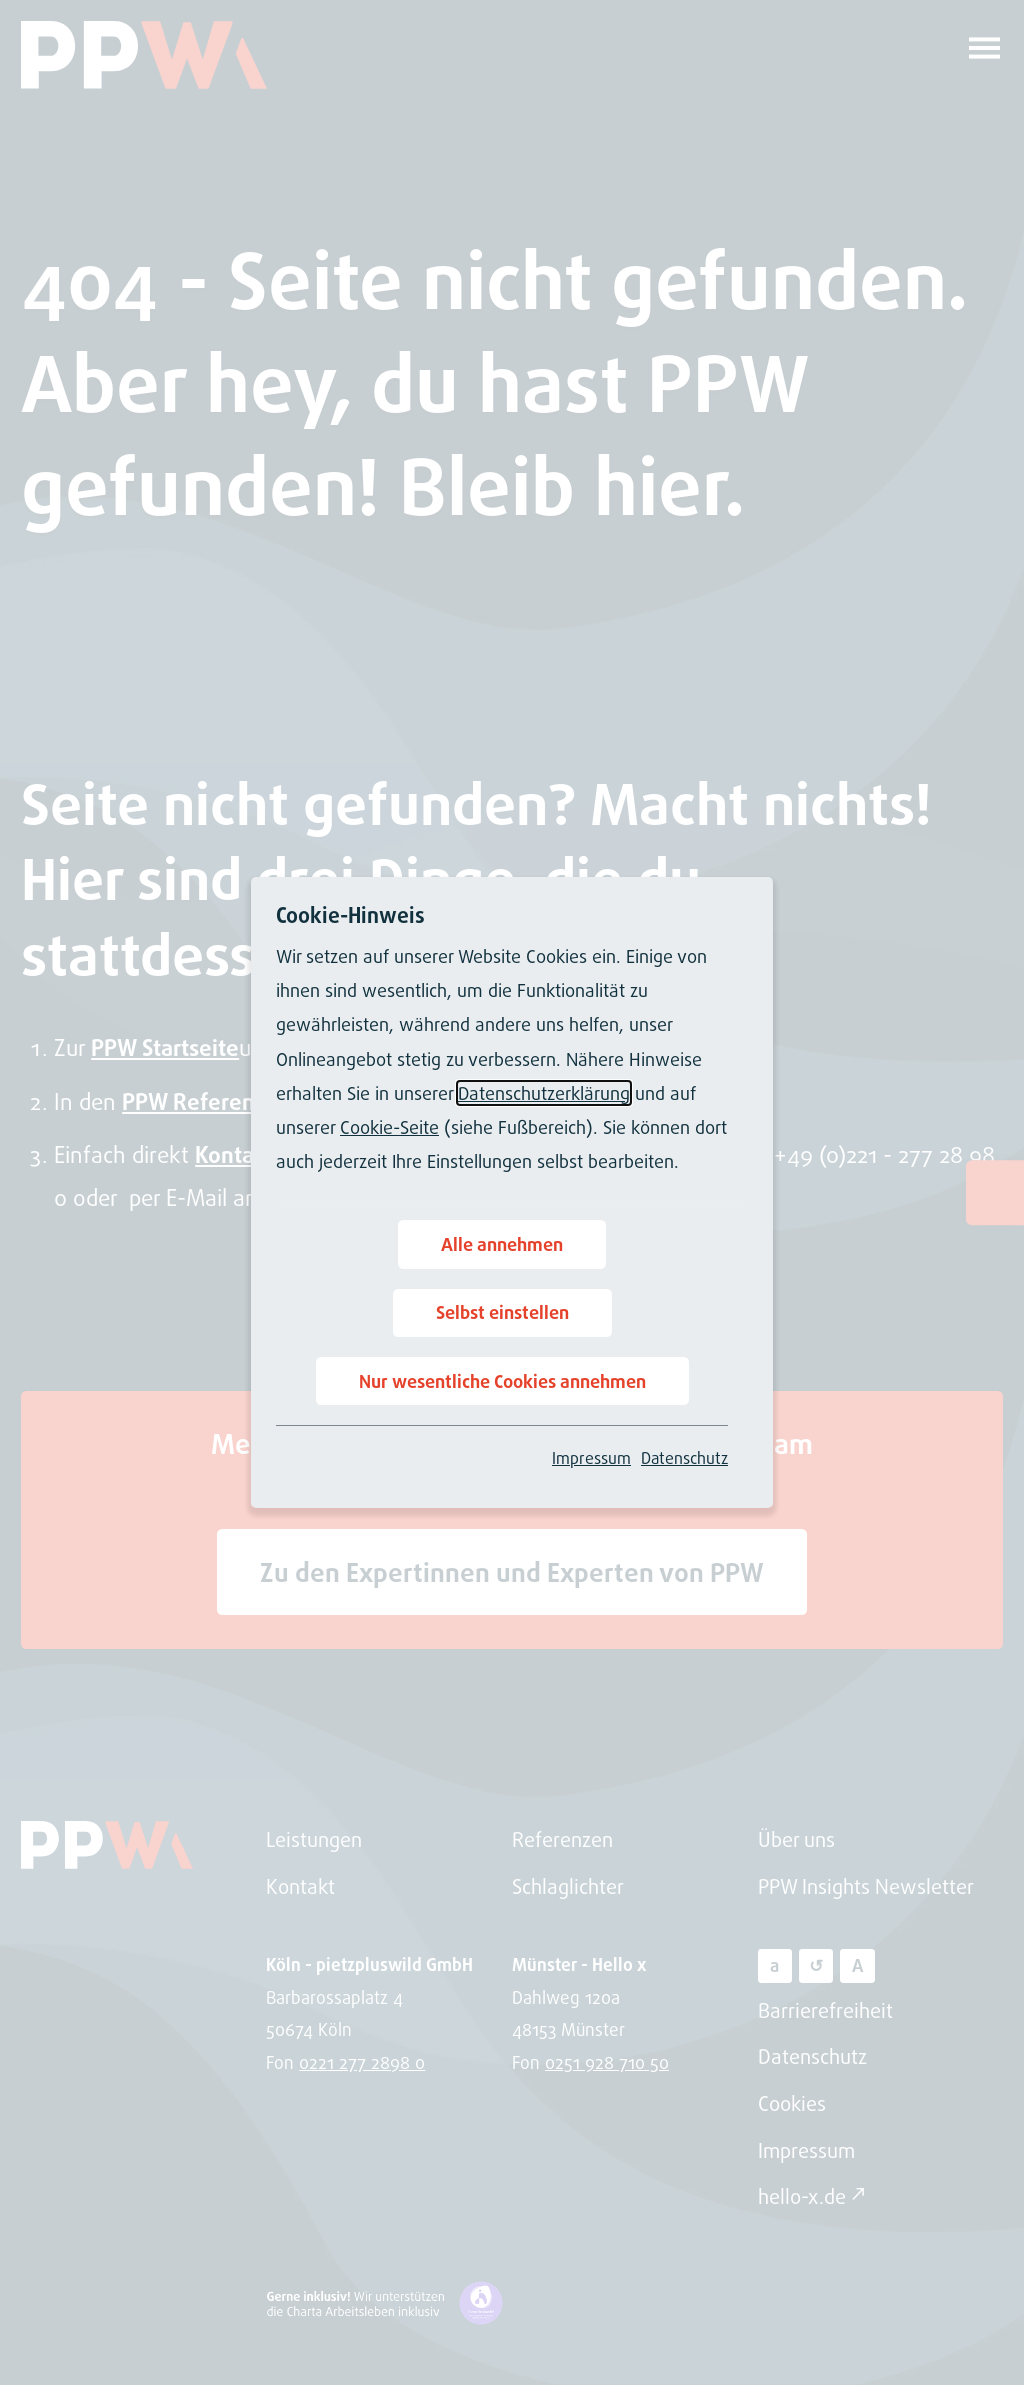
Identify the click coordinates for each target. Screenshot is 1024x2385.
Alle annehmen (502, 1244)
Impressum (591, 1458)
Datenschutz (684, 1458)
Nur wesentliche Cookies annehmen (502, 1381)
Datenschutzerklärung (544, 1093)
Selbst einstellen (502, 1312)
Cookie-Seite (389, 1127)
